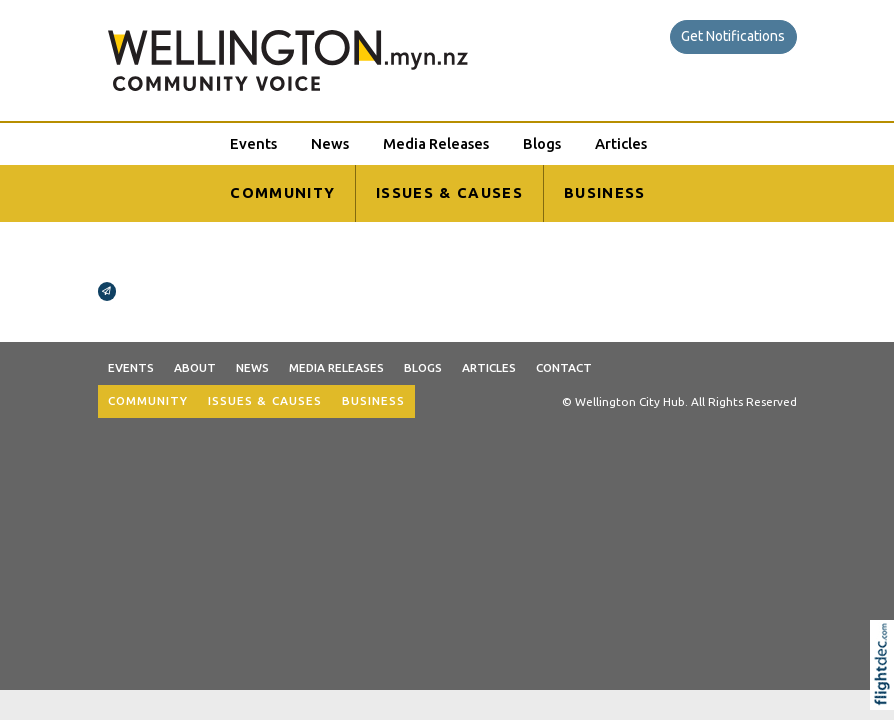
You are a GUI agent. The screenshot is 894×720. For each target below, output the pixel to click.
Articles (621, 143)
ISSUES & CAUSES (449, 192)
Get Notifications (733, 36)
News (330, 143)
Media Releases (436, 143)
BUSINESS (605, 192)
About (195, 367)
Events (253, 143)
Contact (564, 367)
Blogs (542, 143)
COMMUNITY (282, 192)
